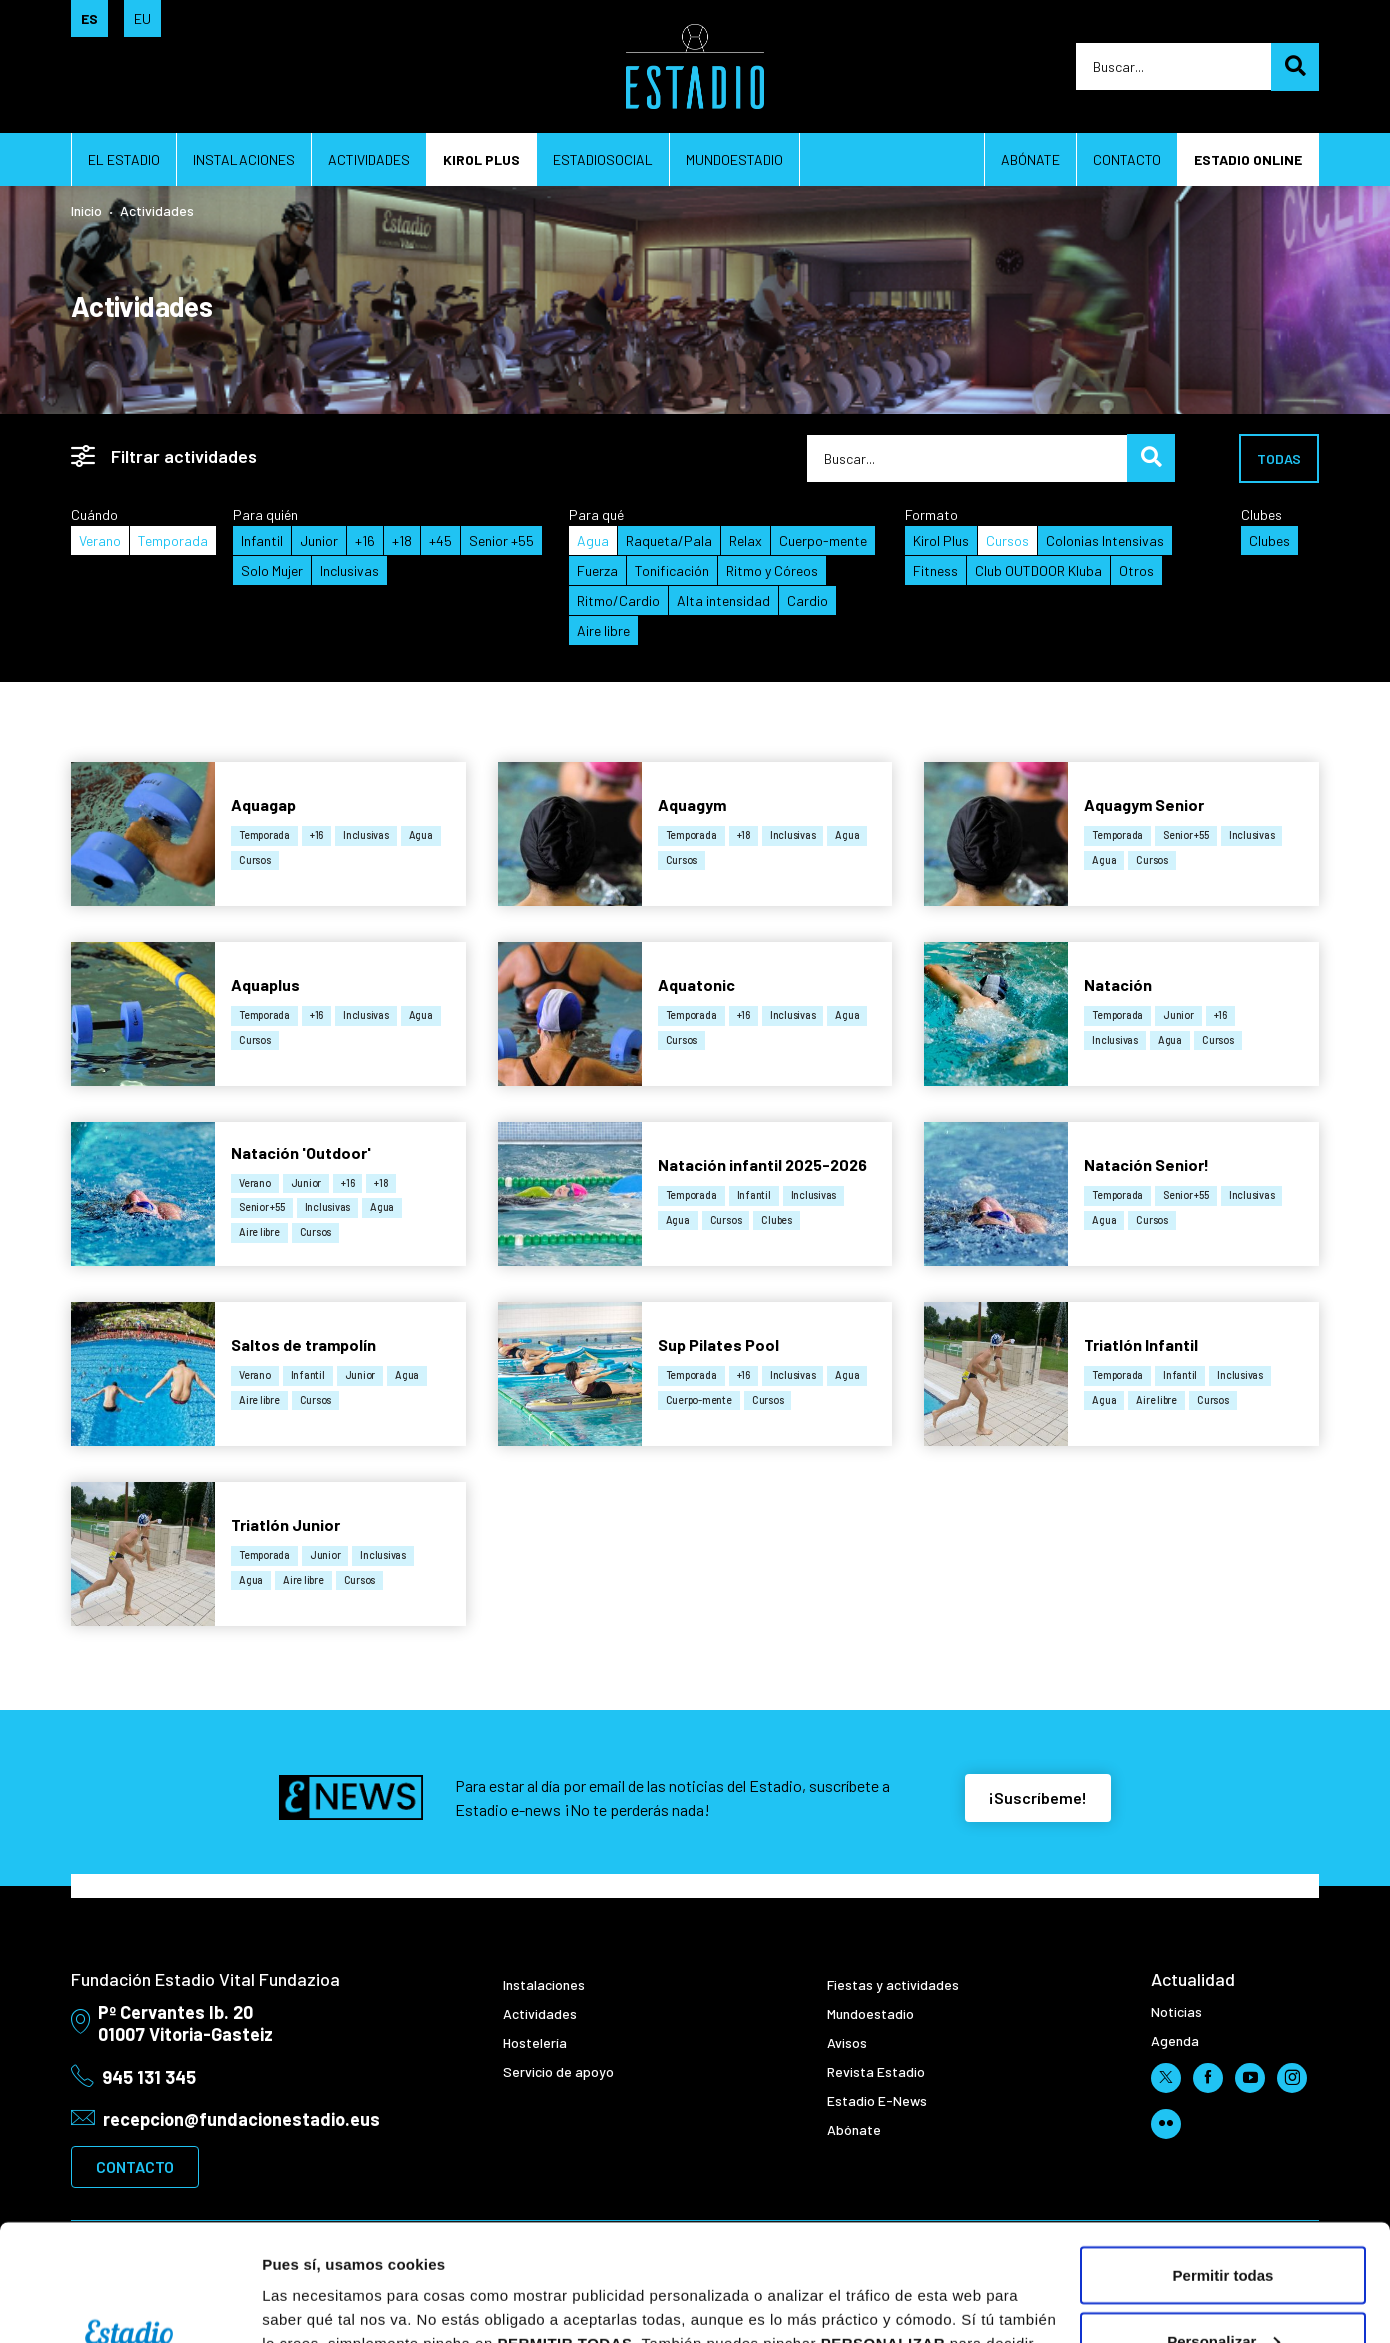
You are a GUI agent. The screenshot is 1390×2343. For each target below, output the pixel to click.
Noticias (1176, 2011)
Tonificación (672, 570)
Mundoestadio (734, 159)
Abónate (1030, 159)
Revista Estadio (876, 2071)
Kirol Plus (941, 540)
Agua (593, 540)
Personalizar (1223, 2224)
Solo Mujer (272, 570)
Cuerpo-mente (823, 540)
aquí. (944, 2250)
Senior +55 (501, 540)
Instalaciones (244, 159)
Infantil (262, 540)
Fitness (935, 570)
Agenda (1175, 2040)
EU (142, 18)
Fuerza (597, 570)
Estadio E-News (877, 2100)
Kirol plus (481, 159)
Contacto (1127, 159)
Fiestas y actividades (893, 1984)
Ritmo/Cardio (618, 600)
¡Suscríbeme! (1038, 1797)
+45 (440, 540)
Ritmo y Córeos (772, 570)
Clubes (1269, 540)
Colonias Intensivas (1105, 540)
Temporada (173, 540)
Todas (1279, 458)
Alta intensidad (723, 600)
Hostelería (535, 2042)
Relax (745, 540)
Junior (319, 540)
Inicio (86, 210)
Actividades (369, 159)
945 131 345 (149, 2077)
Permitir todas (1223, 2158)
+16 (365, 540)
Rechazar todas (1223, 2289)
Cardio (807, 600)
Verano (100, 540)
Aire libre (603, 630)
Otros (1136, 570)
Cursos (1007, 540)
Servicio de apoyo (558, 2071)
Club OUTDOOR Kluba (1038, 570)
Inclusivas (349, 570)
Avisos (847, 2042)
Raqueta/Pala (669, 540)
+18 (402, 540)
